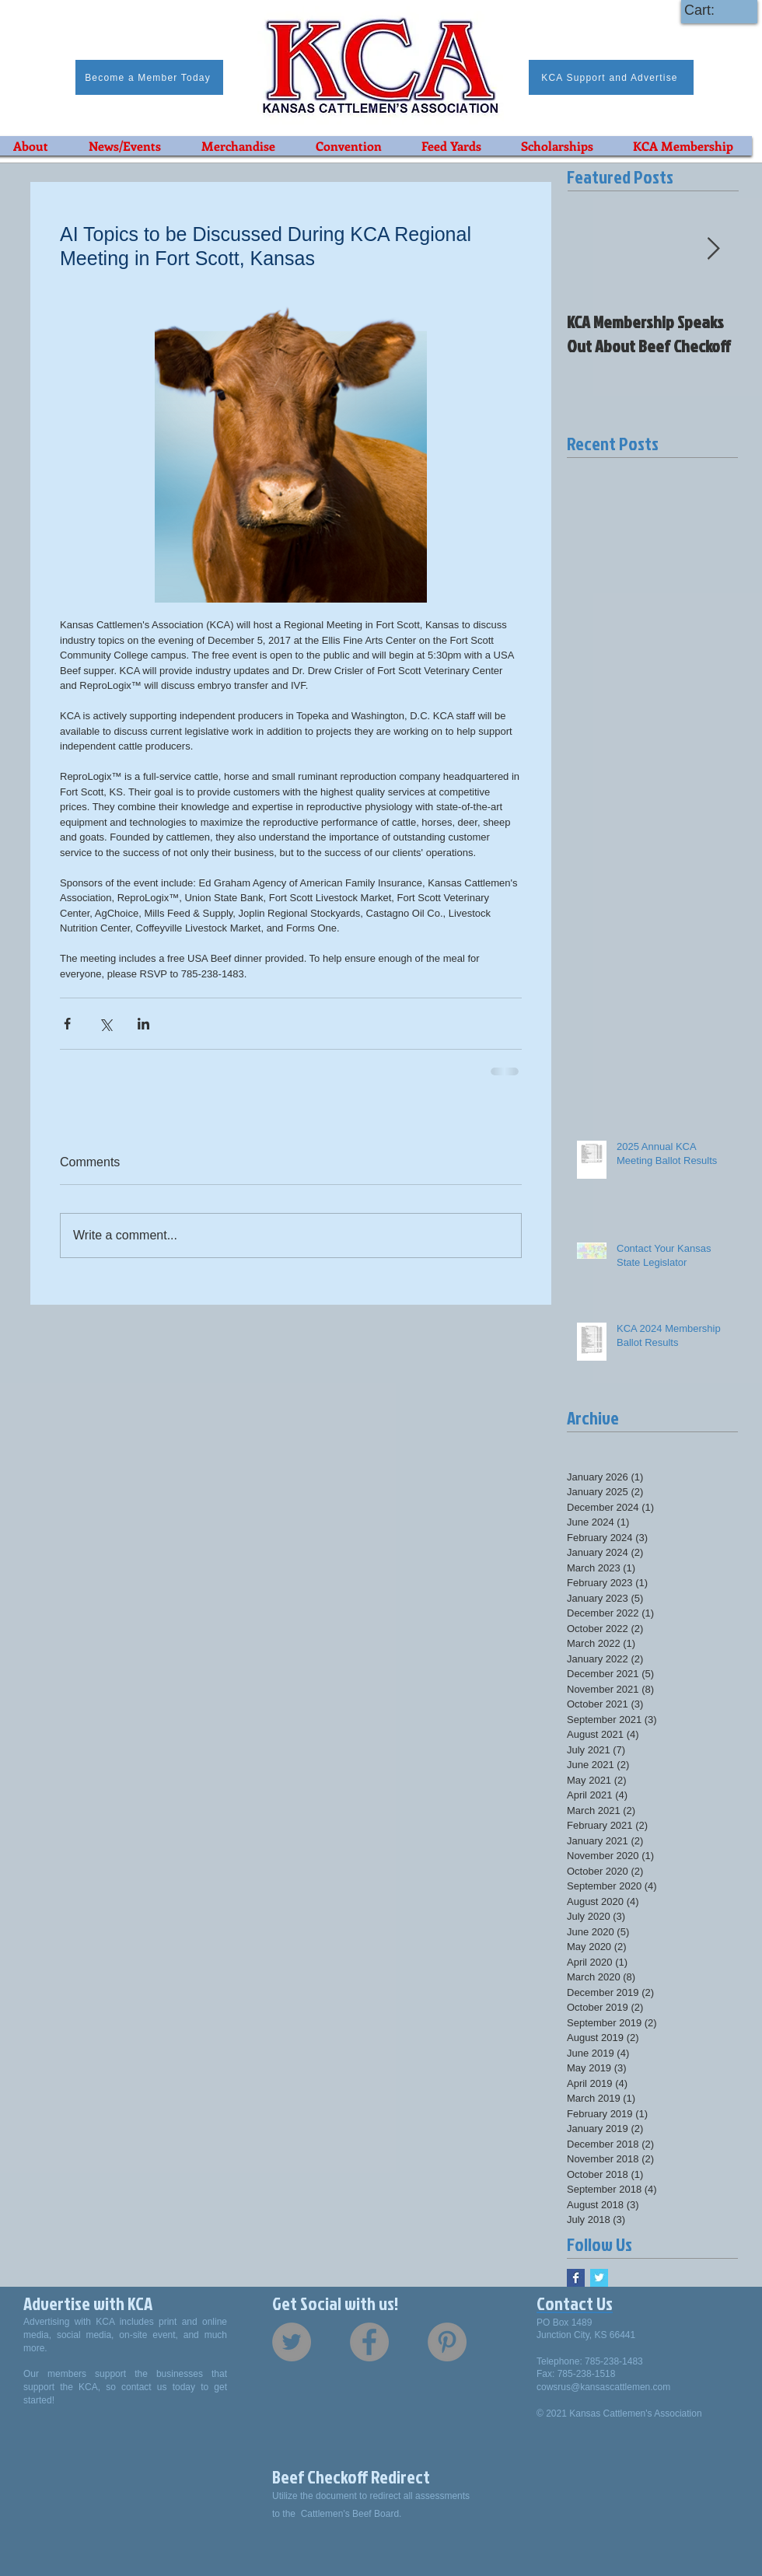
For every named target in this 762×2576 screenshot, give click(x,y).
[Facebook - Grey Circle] (369, 2342)
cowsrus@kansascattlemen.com (603, 2387)
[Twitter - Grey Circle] (291, 2342)
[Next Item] (713, 249)
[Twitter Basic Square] (599, 2278)
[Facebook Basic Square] (576, 2278)
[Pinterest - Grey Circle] (447, 2342)
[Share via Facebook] (67, 1023)
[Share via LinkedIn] (143, 1023)
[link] (713, 10)
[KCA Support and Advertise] (611, 77)
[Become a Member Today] (149, 77)
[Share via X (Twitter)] (105, 1023)
